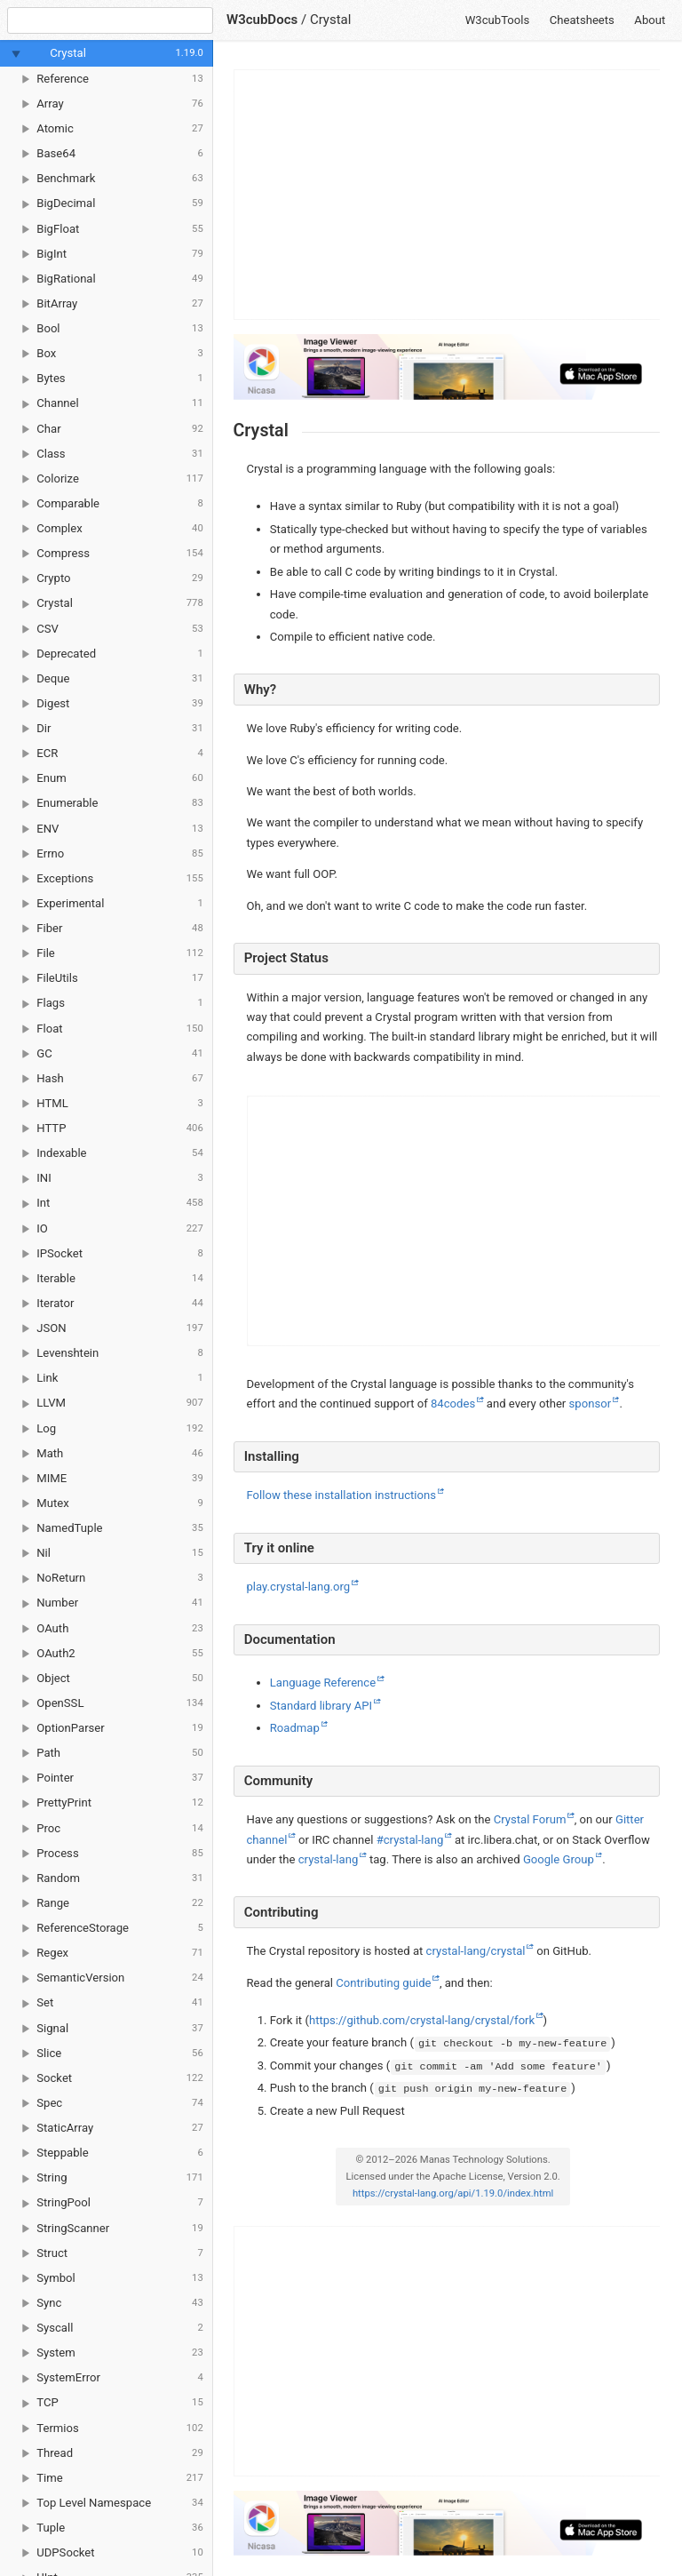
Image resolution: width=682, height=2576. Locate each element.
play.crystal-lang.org (299, 1586)
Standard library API (321, 1705)
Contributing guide (383, 1983)
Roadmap (295, 1728)
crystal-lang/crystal (476, 1951)
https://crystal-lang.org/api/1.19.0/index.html (453, 2193)
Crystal (331, 20)
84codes (453, 1403)
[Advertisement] (447, 194)
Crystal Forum (530, 1819)
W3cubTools (497, 20)
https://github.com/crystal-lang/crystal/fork (422, 2020)
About (649, 20)
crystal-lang (328, 1859)
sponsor (590, 1403)
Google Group (558, 1859)
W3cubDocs (261, 20)
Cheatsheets (582, 20)
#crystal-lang (410, 1839)
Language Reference (323, 1682)
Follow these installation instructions (342, 1495)
